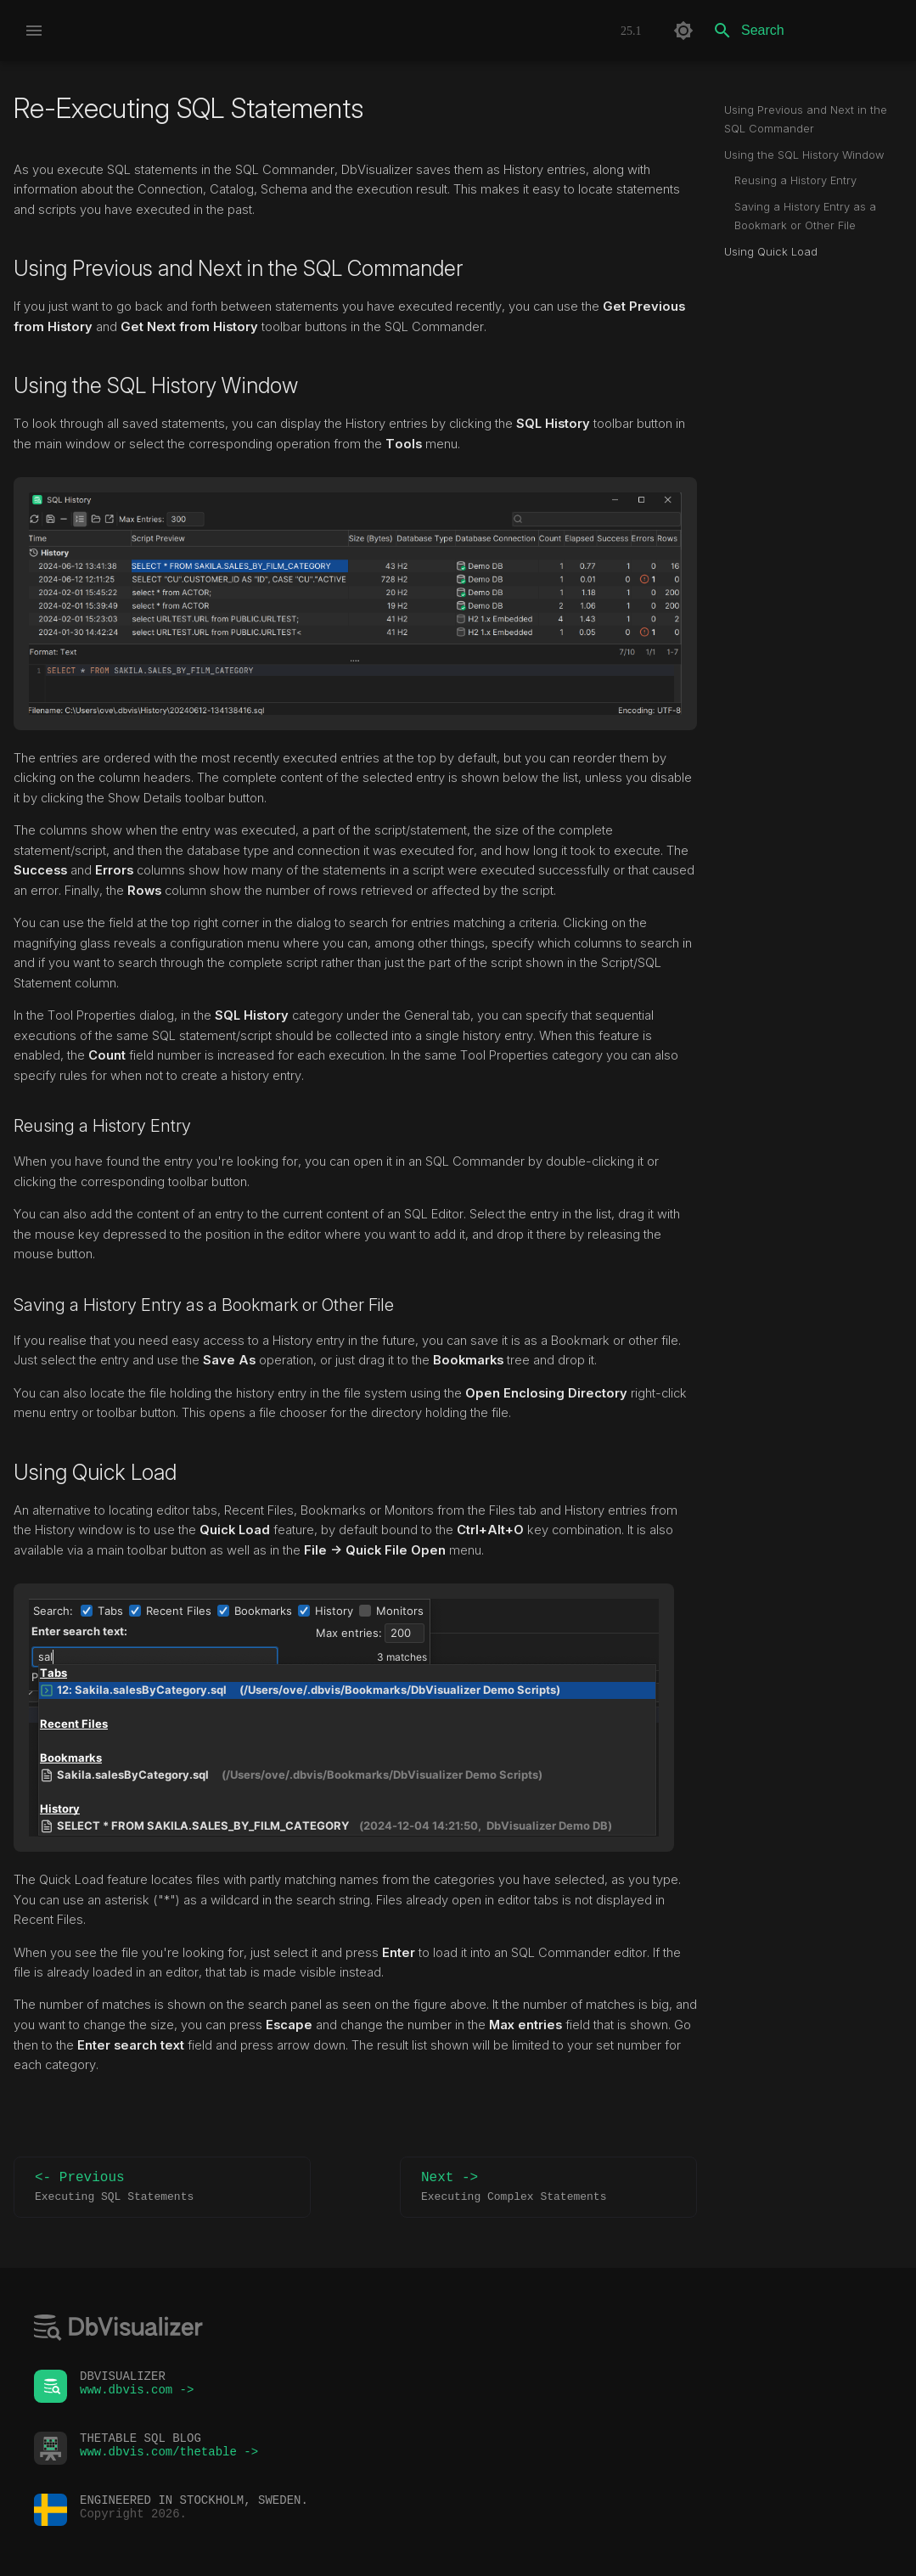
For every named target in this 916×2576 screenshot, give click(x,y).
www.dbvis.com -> (137, 2394)
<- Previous (162, 2187)
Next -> (548, 2187)
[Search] (803, 30)
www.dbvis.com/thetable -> (169, 2456)
